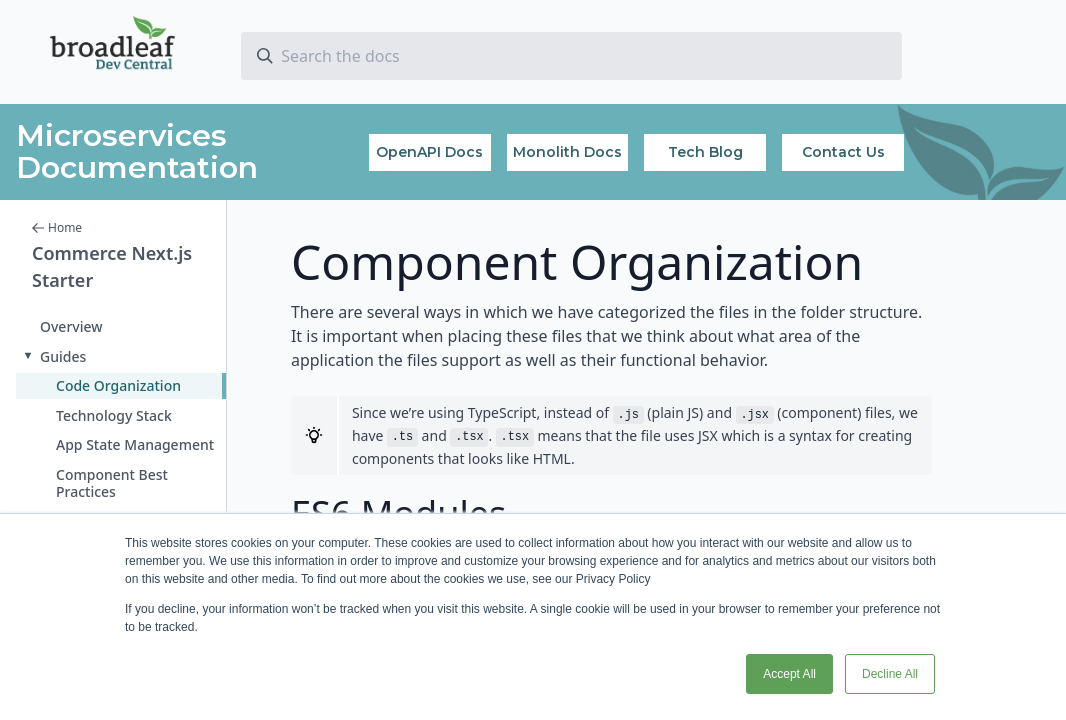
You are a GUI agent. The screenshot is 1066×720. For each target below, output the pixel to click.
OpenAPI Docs (429, 152)
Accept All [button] (789, 674)
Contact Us (843, 152)
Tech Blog (705, 152)
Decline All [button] (890, 674)
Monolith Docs (567, 152)
